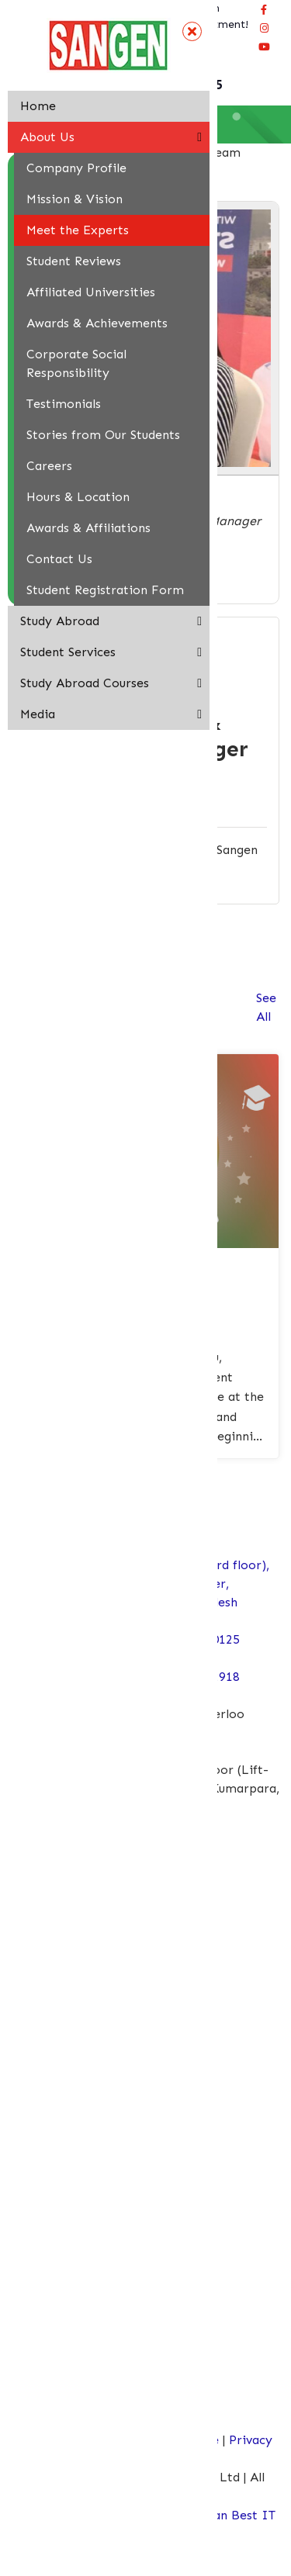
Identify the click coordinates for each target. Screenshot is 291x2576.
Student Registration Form (105, 590)
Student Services (68, 652)
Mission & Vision (74, 199)
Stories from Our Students (103, 434)
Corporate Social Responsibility (76, 363)
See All (266, 1007)
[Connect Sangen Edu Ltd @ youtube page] (264, 46)
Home (38, 106)
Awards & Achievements (97, 323)
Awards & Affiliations (88, 527)
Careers (49, 465)
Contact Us (59, 559)
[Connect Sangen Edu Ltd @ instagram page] (264, 28)
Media (37, 714)
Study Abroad (59, 621)
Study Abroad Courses (84, 683)
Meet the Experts (77, 230)
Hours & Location (78, 496)
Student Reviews (73, 261)
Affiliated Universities (90, 292)
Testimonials (63, 403)
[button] (199, 137)
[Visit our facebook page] (264, 9)
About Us (47, 137)
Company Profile (76, 168)
